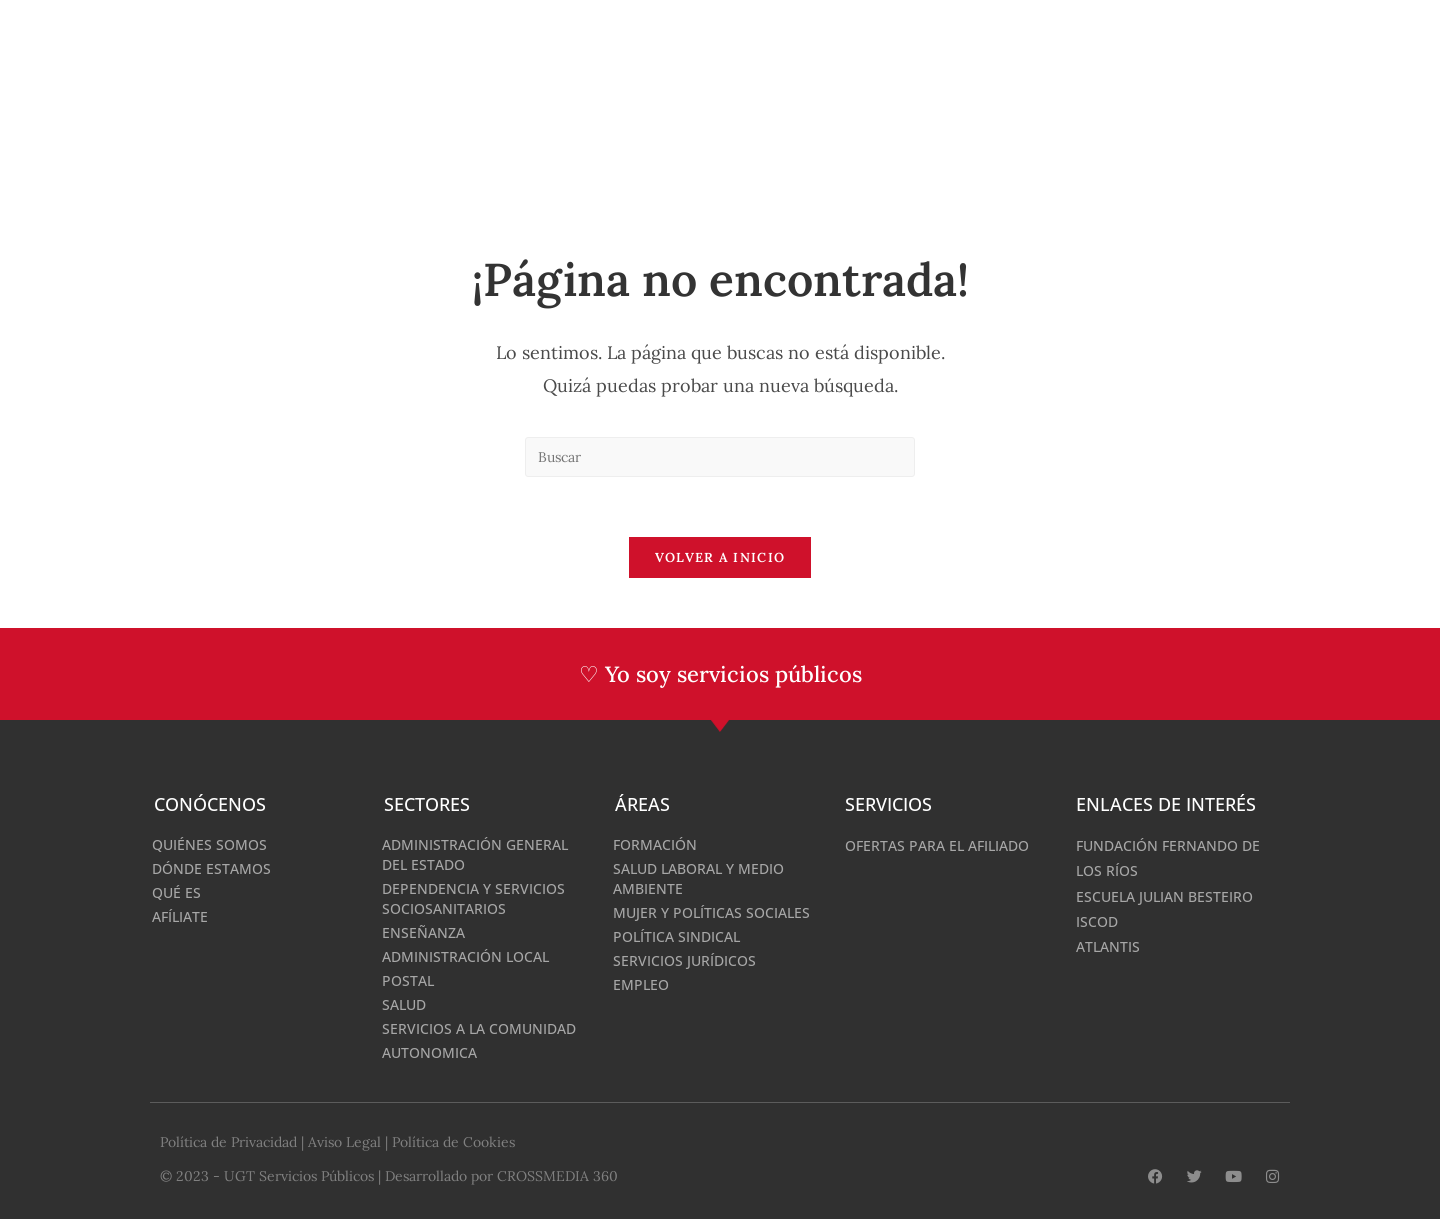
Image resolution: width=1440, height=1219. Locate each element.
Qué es (176, 892)
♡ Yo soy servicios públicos (720, 674)
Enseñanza (423, 932)
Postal (408, 980)
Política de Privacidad (228, 1142)
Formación (655, 844)
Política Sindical (676, 936)
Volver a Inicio (720, 557)
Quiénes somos (209, 844)
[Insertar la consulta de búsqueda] (720, 457)
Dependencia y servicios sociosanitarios (473, 898)
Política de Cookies (453, 1142)
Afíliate (180, 916)
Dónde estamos (211, 868)
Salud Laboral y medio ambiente (698, 878)
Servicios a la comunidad (479, 1028)
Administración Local (465, 956)
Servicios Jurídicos (684, 960)
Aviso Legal (344, 1142)
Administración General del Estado (475, 854)
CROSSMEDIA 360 (557, 1176)
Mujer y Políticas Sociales (711, 912)
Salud (404, 1004)
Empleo (641, 984)
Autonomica (429, 1052)
